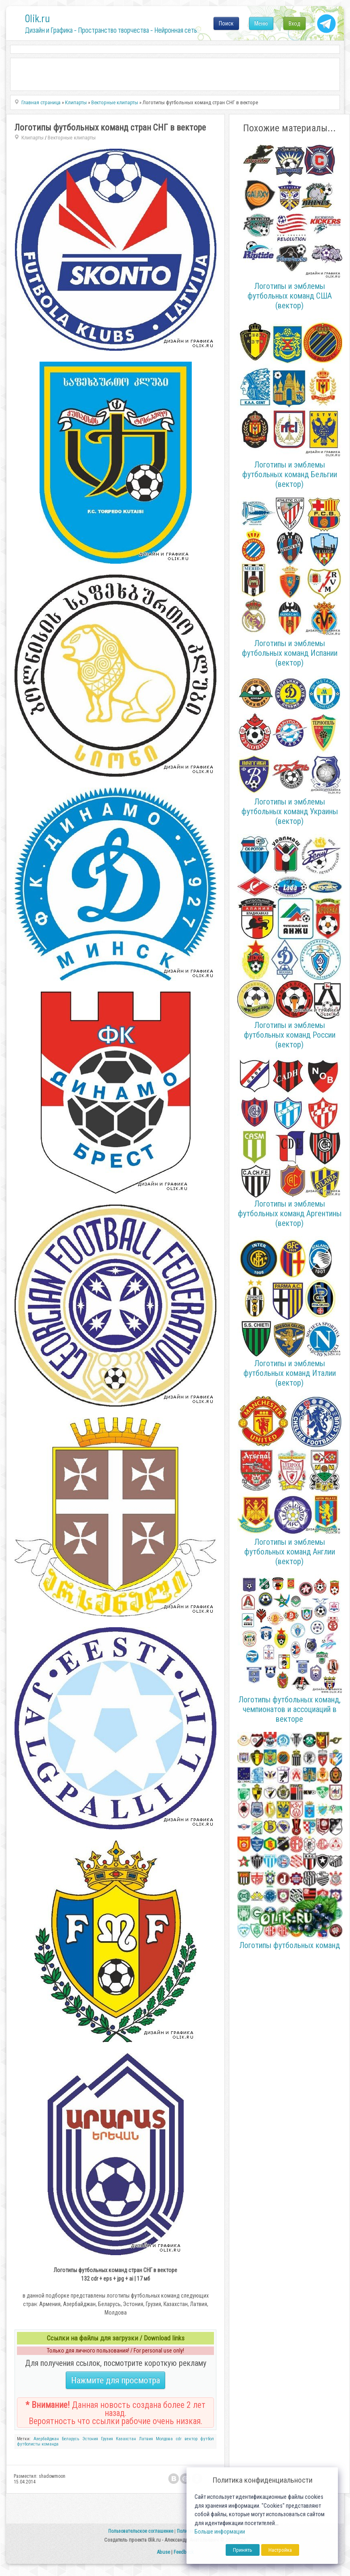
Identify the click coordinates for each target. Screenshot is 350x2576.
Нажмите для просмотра (115, 2380)
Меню (261, 23)
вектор (190, 2438)
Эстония (90, 2438)
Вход (294, 23)
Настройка (280, 2550)
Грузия (107, 2438)
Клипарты (32, 138)
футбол (207, 2438)
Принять (242, 2550)
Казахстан (126, 2438)
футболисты (28, 2444)
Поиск (226, 23)
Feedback (184, 2552)
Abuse (163, 2552)
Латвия (146, 2438)
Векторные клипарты (72, 138)
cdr (179, 2438)
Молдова (164, 2438)
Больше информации (220, 2531)
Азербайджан (46, 2438)
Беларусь (70, 2438)
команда (50, 2444)
